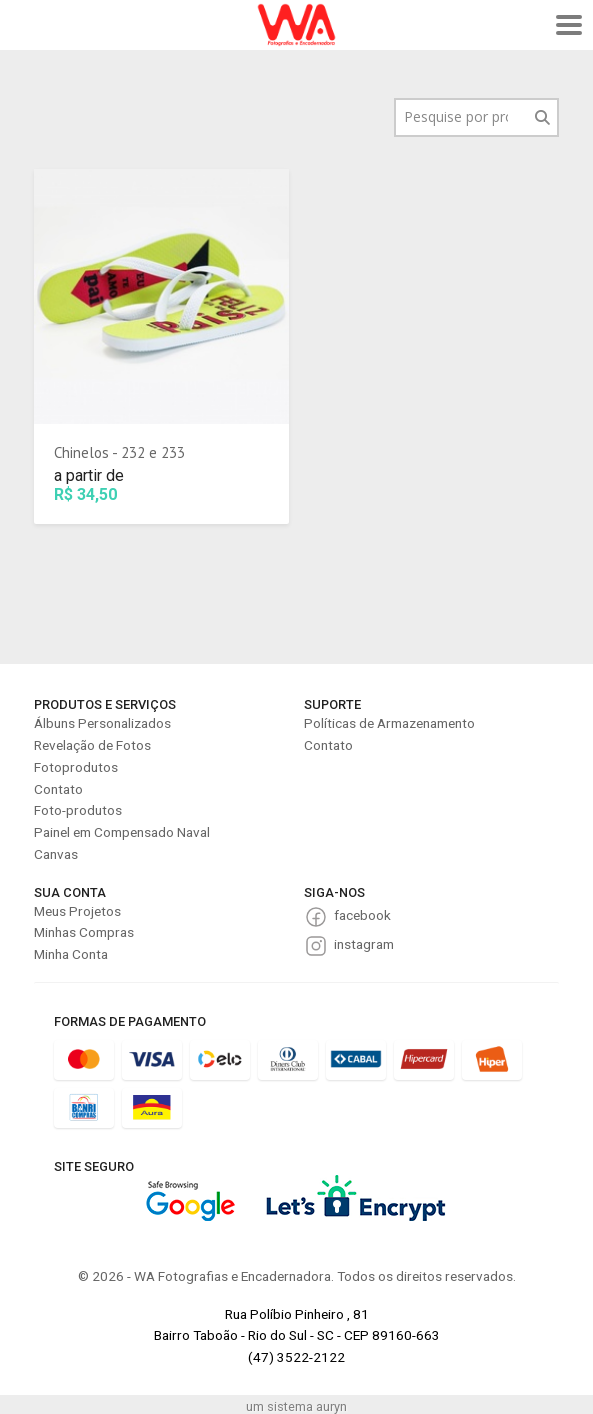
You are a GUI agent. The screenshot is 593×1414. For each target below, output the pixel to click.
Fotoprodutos (76, 767)
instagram (364, 944)
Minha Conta (71, 954)
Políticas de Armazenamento (389, 723)
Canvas (56, 854)
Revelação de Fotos (92, 745)
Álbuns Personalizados (102, 723)
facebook (362, 915)
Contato (58, 789)
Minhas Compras (84, 932)
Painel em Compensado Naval (122, 832)
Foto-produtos (78, 810)
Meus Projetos (77, 911)
